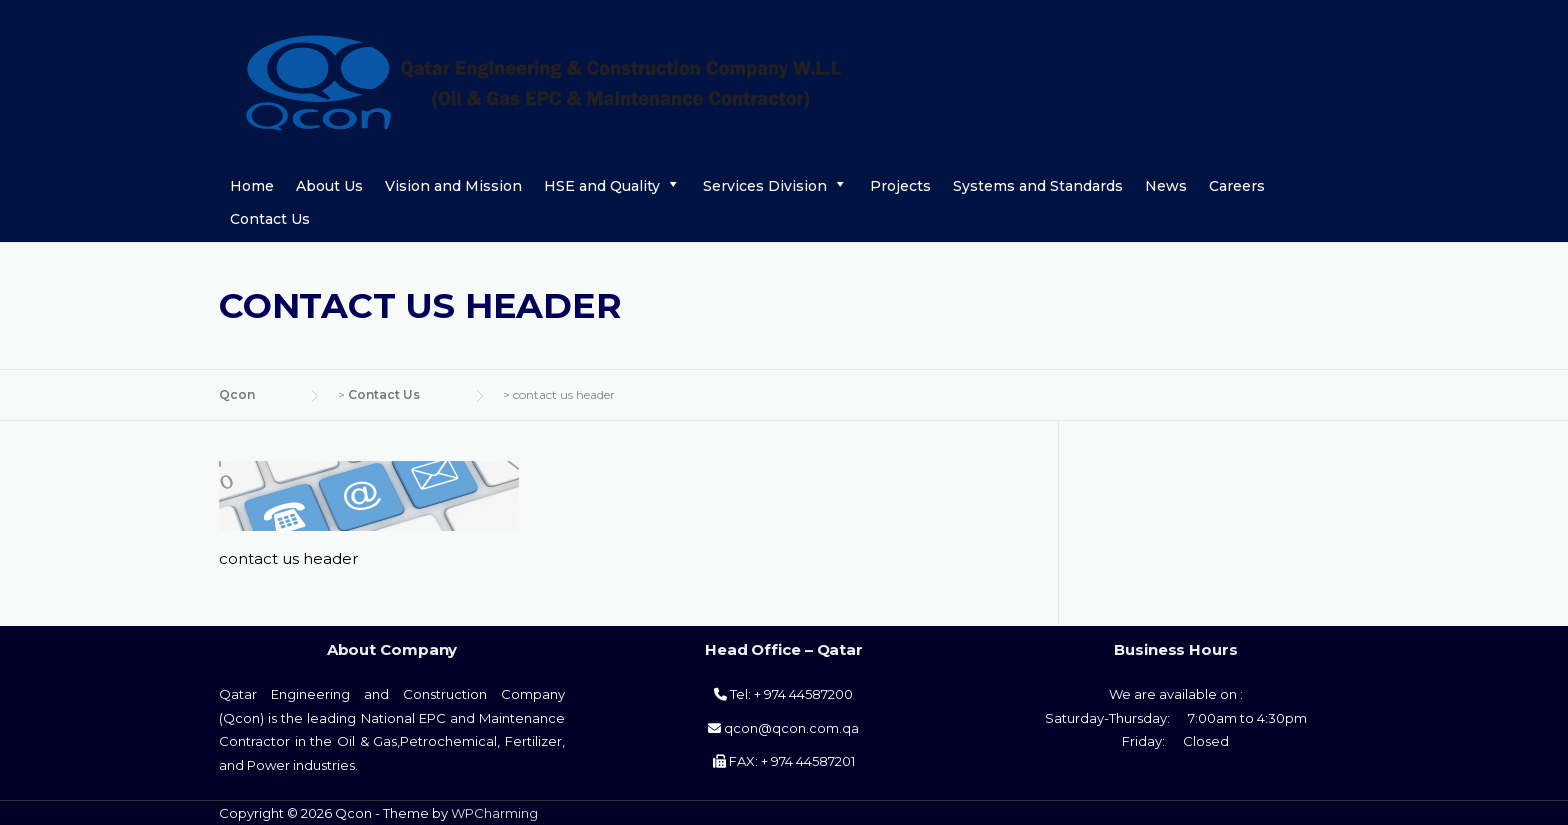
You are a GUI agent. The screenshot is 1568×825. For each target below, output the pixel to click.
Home (252, 186)
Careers (1237, 186)
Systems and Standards (1038, 186)
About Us (329, 186)
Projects (900, 186)
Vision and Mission (453, 186)
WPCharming (494, 813)
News (1166, 186)
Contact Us (270, 219)
